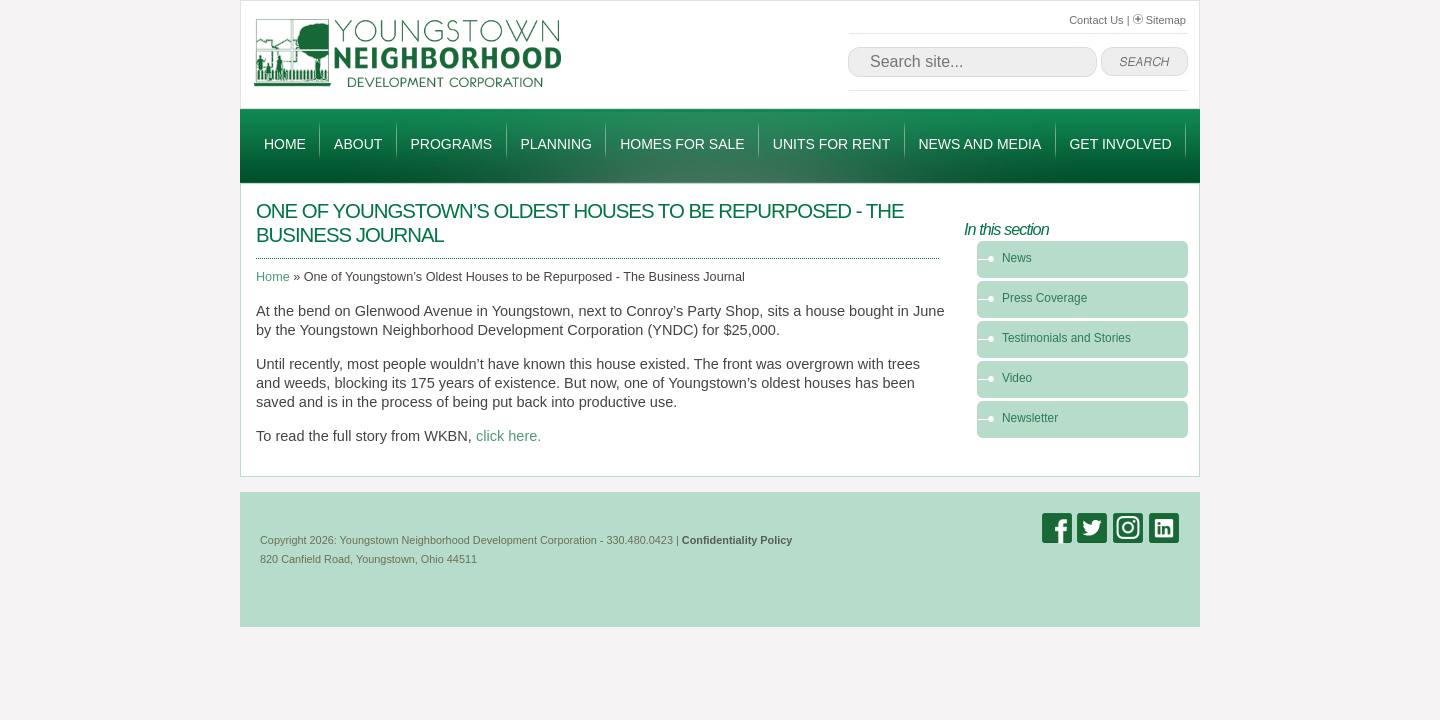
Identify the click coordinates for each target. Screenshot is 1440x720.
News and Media (979, 144)
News (1017, 258)
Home (285, 144)
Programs (452, 144)
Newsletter (1030, 418)
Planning (556, 144)
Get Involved (1120, 144)
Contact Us (1096, 20)
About (358, 144)
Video (1017, 378)
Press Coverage (1044, 298)
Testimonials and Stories (1066, 338)
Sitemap (1159, 20)
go (1144, 62)
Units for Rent (831, 144)
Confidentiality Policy (737, 540)
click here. (511, 436)
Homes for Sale (682, 144)
